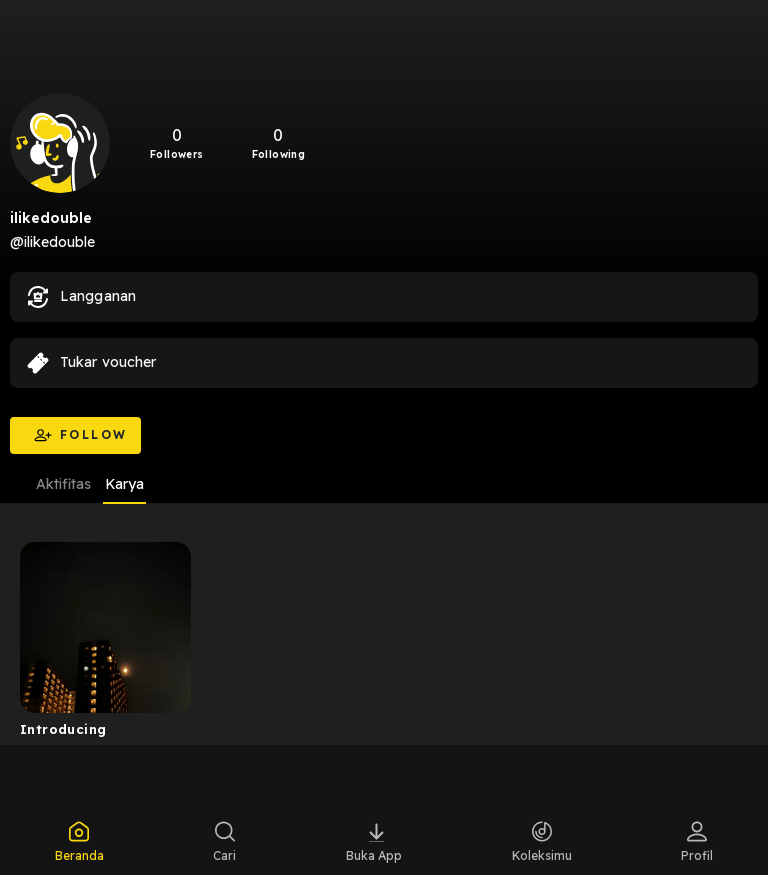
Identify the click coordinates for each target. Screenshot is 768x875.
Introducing (63, 729)
